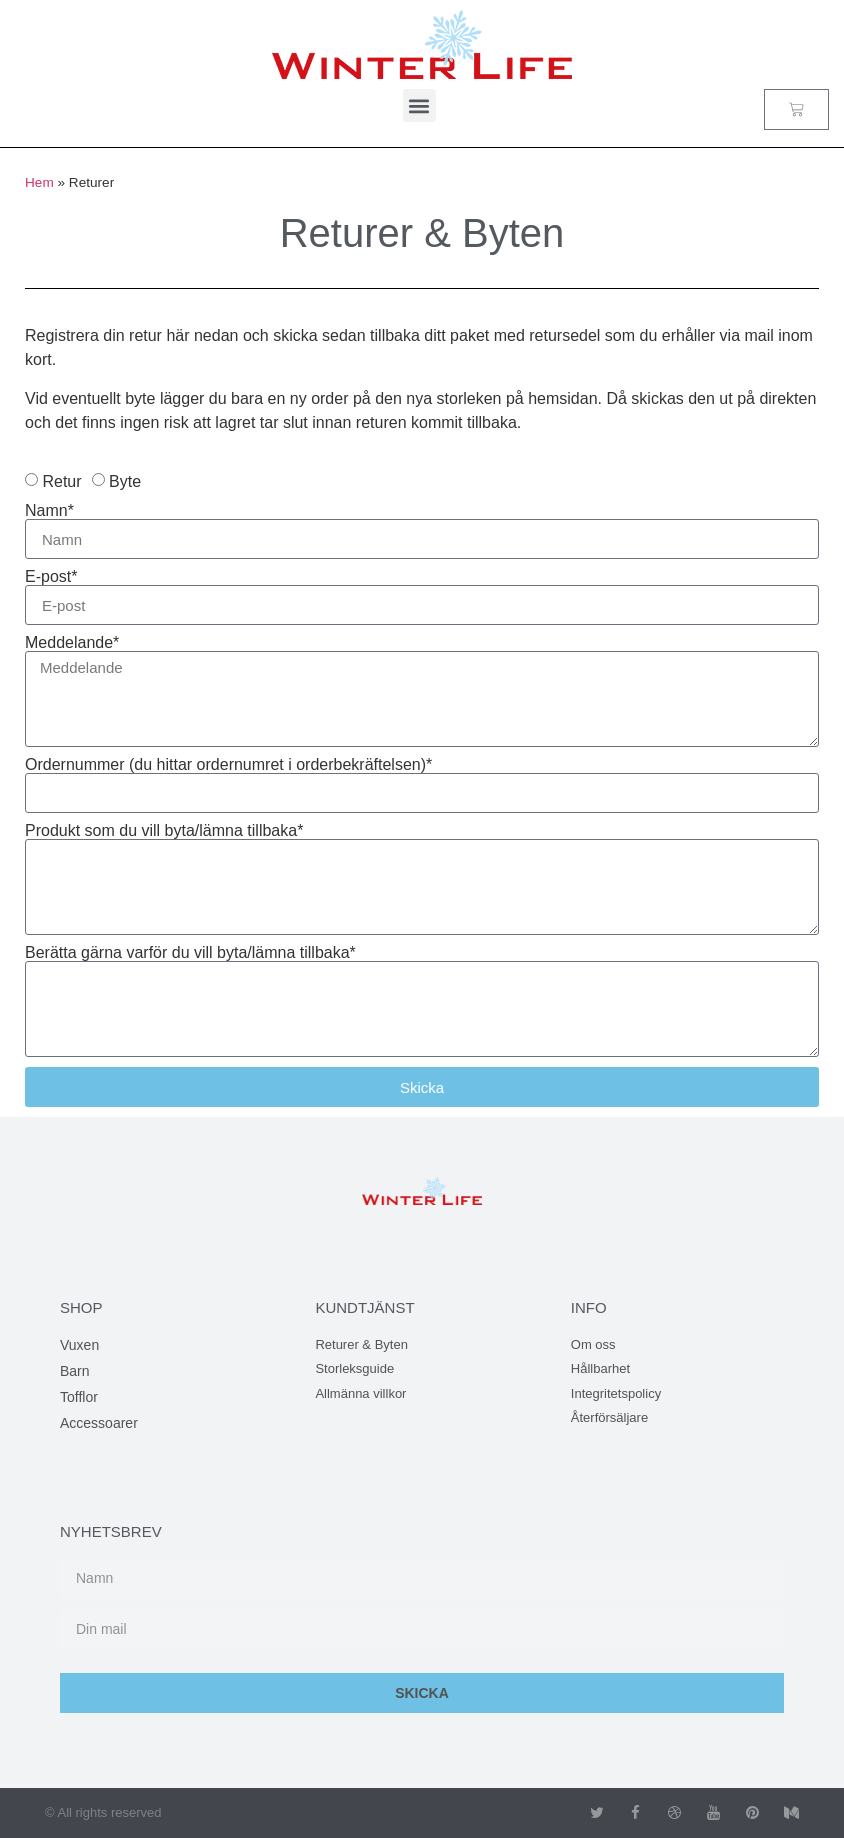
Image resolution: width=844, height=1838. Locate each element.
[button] (419, 105)
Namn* (49, 511)
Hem (39, 182)
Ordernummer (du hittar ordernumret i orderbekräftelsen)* (228, 765)
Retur (61, 481)
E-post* (51, 577)
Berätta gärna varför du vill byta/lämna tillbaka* (190, 953)
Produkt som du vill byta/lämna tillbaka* (164, 831)
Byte (125, 481)
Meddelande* (72, 643)
